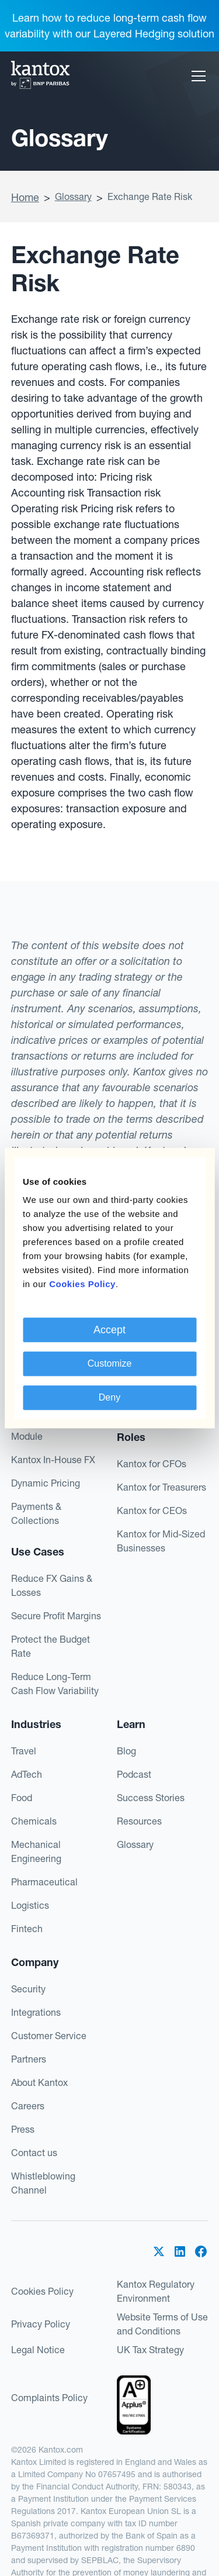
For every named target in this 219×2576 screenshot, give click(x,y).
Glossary (73, 196)
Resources (139, 1821)
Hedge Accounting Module (50, 1429)
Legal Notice (38, 2350)
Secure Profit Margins (56, 1616)
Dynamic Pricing (45, 1483)
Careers (27, 2106)
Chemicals (34, 1821)
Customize (110, 1363)
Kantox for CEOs (152, 1510)
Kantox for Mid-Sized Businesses (161, 1541)
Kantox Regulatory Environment (155, 2291)
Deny (109, 1397)
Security (28, 1989)
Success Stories (151, 1797)
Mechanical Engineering (36, 1851)
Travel (23, 1751)
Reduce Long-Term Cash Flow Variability (55, 1683)
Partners (28, 2059)
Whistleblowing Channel (43, 2183)
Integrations (36, 2012)
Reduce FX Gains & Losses (51, 1585)
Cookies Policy (42, 2291)
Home (25, 197)
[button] (196, 76)
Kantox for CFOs (151, 1464)
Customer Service (48, 2036)
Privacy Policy (40, 2324)
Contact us (34, 2152)
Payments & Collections (36, 1513)
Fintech (27, 1928)
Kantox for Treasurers (161, 1487)
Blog (126, 1751)
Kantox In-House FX (53, 1459)
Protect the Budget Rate (50, 1646)
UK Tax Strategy (150, 2350)
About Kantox (39, 2082)
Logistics (30, 1905)
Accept (109, 1330)
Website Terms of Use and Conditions (162, 2324)
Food (21, 1797)
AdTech (26, 1774)
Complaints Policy (49, 2397)
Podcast (134, 1774)
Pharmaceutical (44, 1882)
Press (22, 2129)
